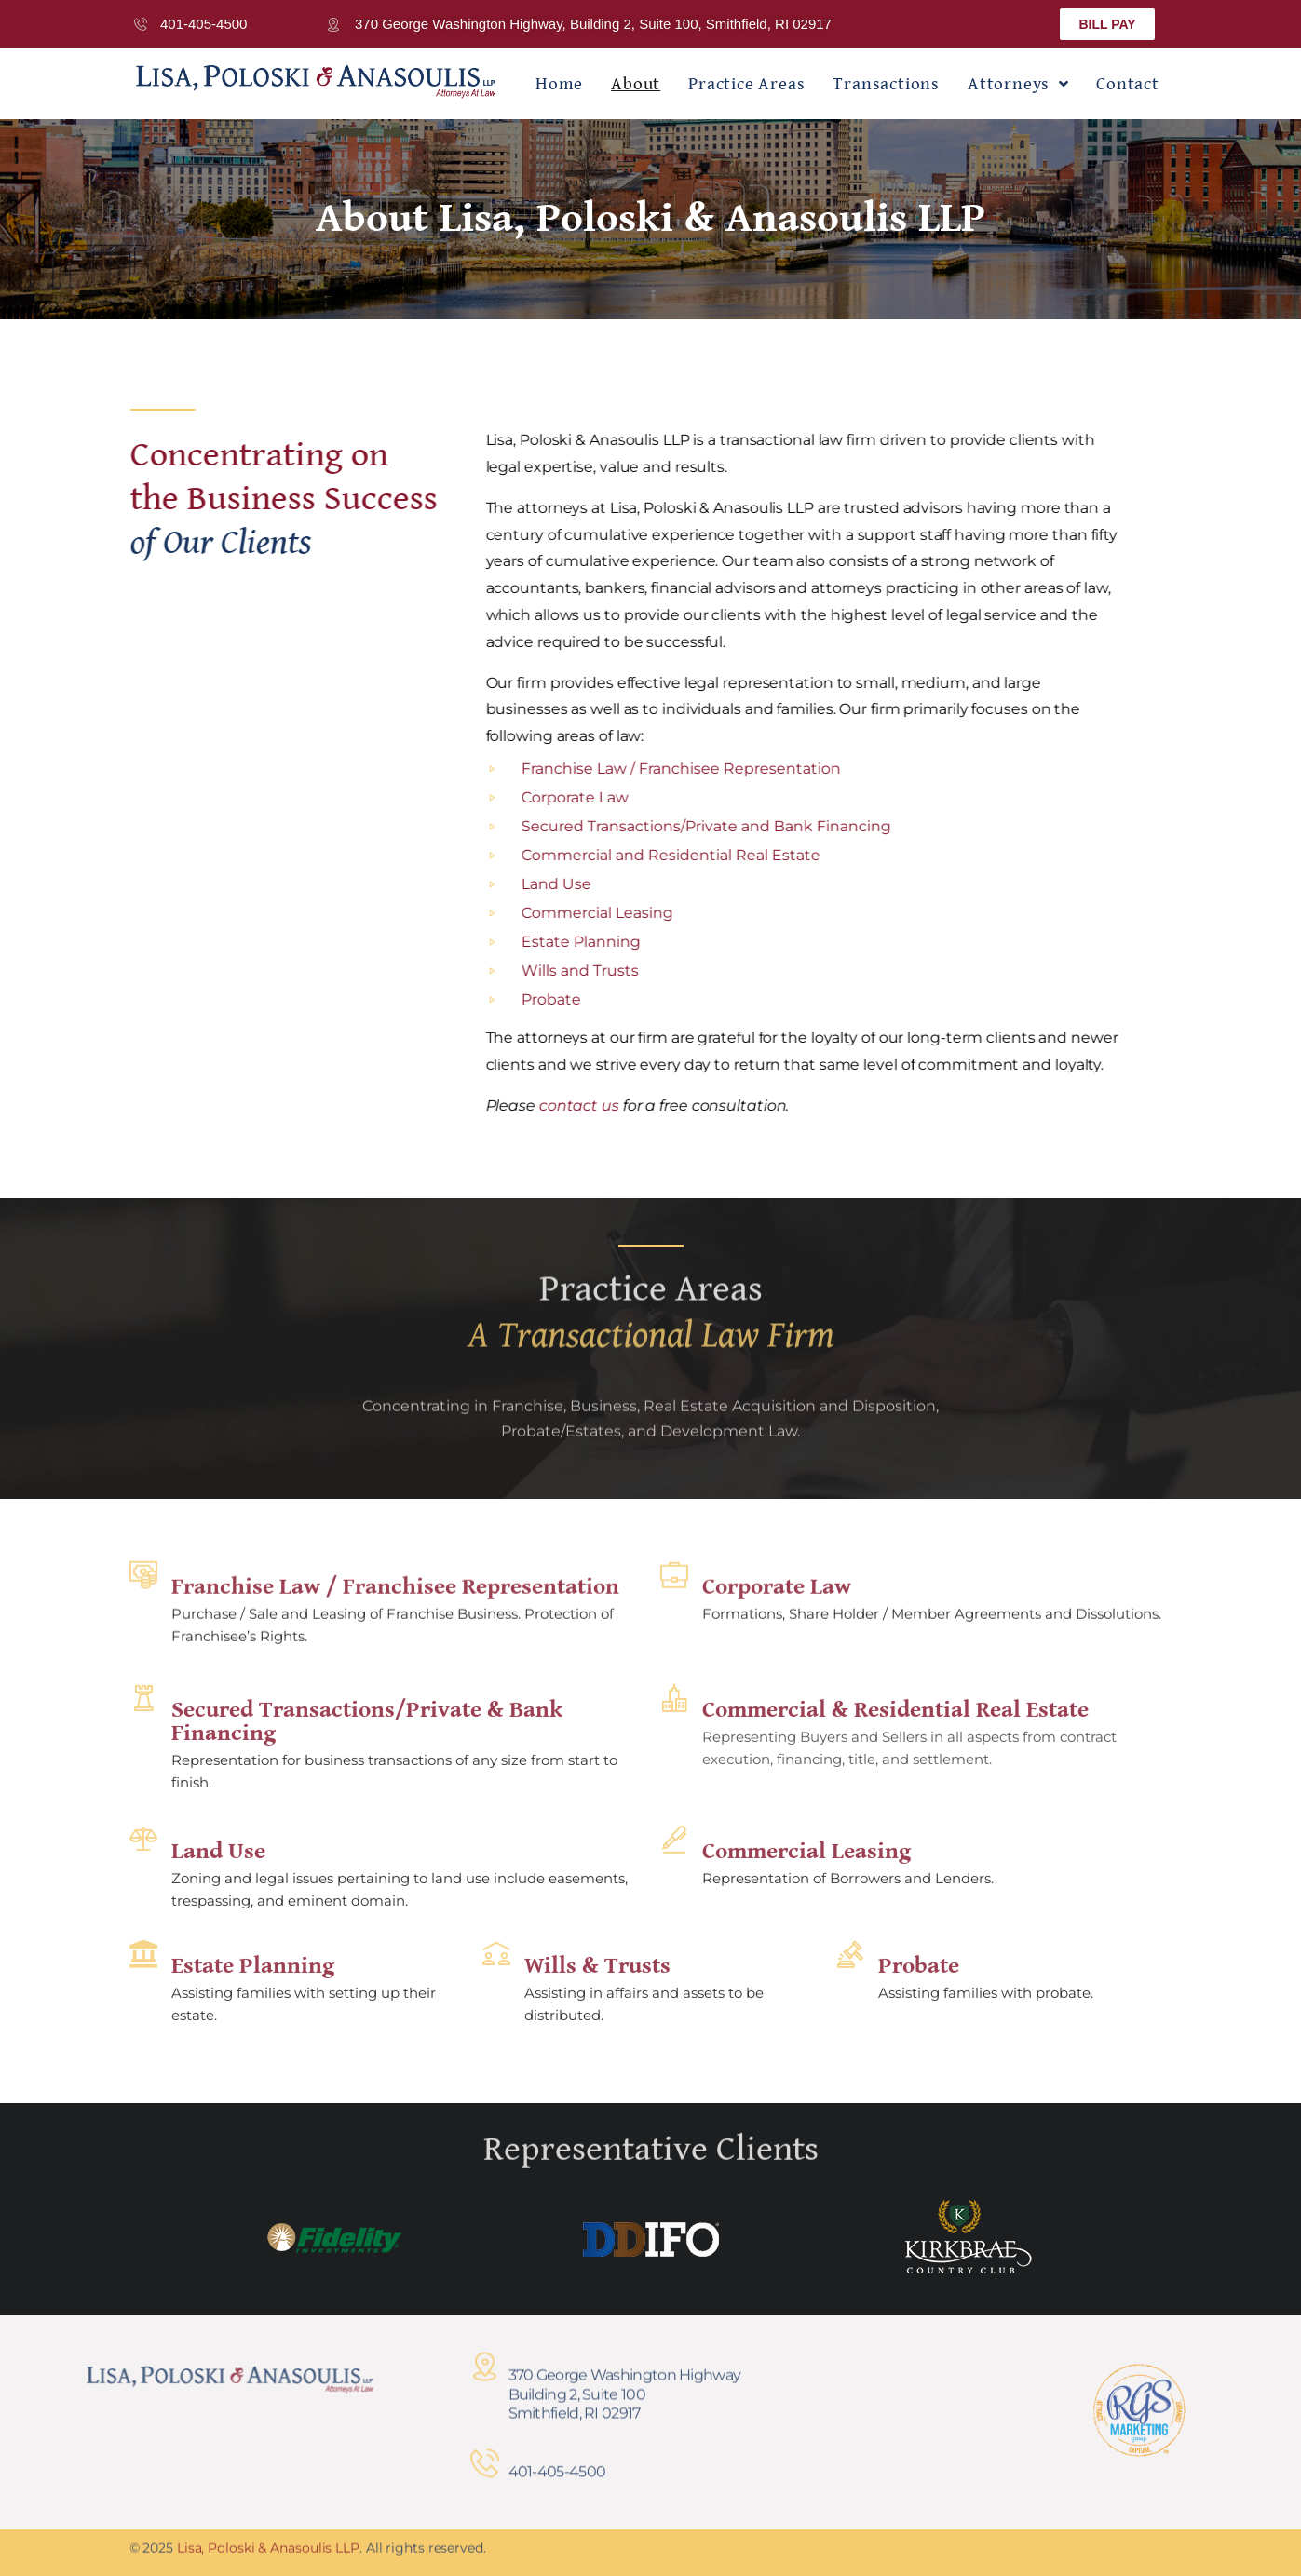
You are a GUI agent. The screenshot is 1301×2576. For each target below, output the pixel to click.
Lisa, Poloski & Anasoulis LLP (268, 2536)
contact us (644, 1105)
